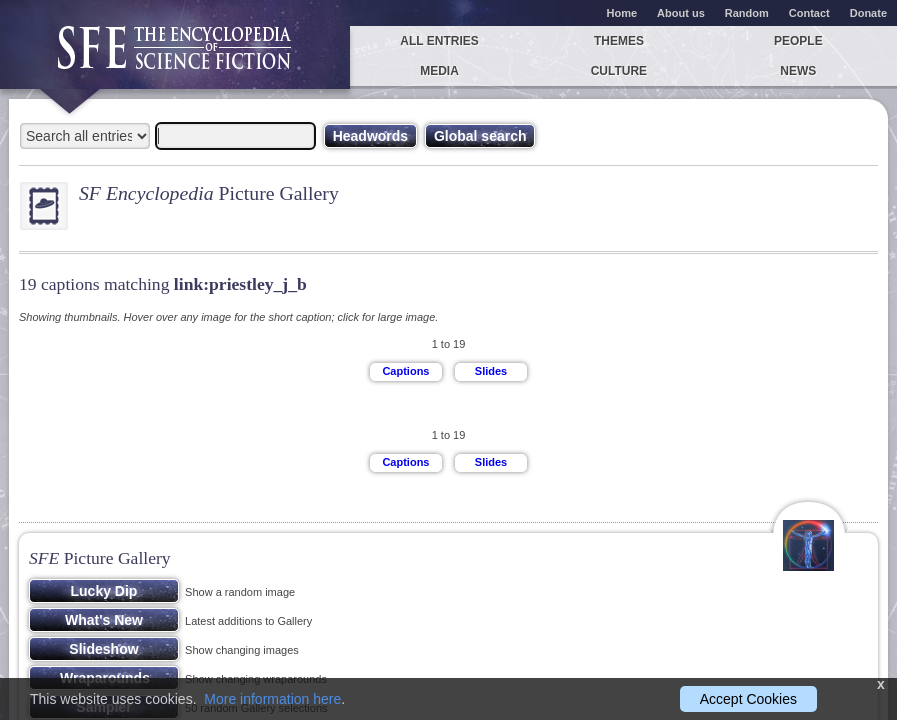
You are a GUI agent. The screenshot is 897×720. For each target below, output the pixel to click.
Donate (868, 13)
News (798, 71)
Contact (809, 13)
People (798, 41)
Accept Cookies (748, 699)
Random (747, 13)
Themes (619, 41)
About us (681, 13)
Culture (619, 71)
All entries (439, 41)
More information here (272, 699)
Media (439, 71)
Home (622, 13)
